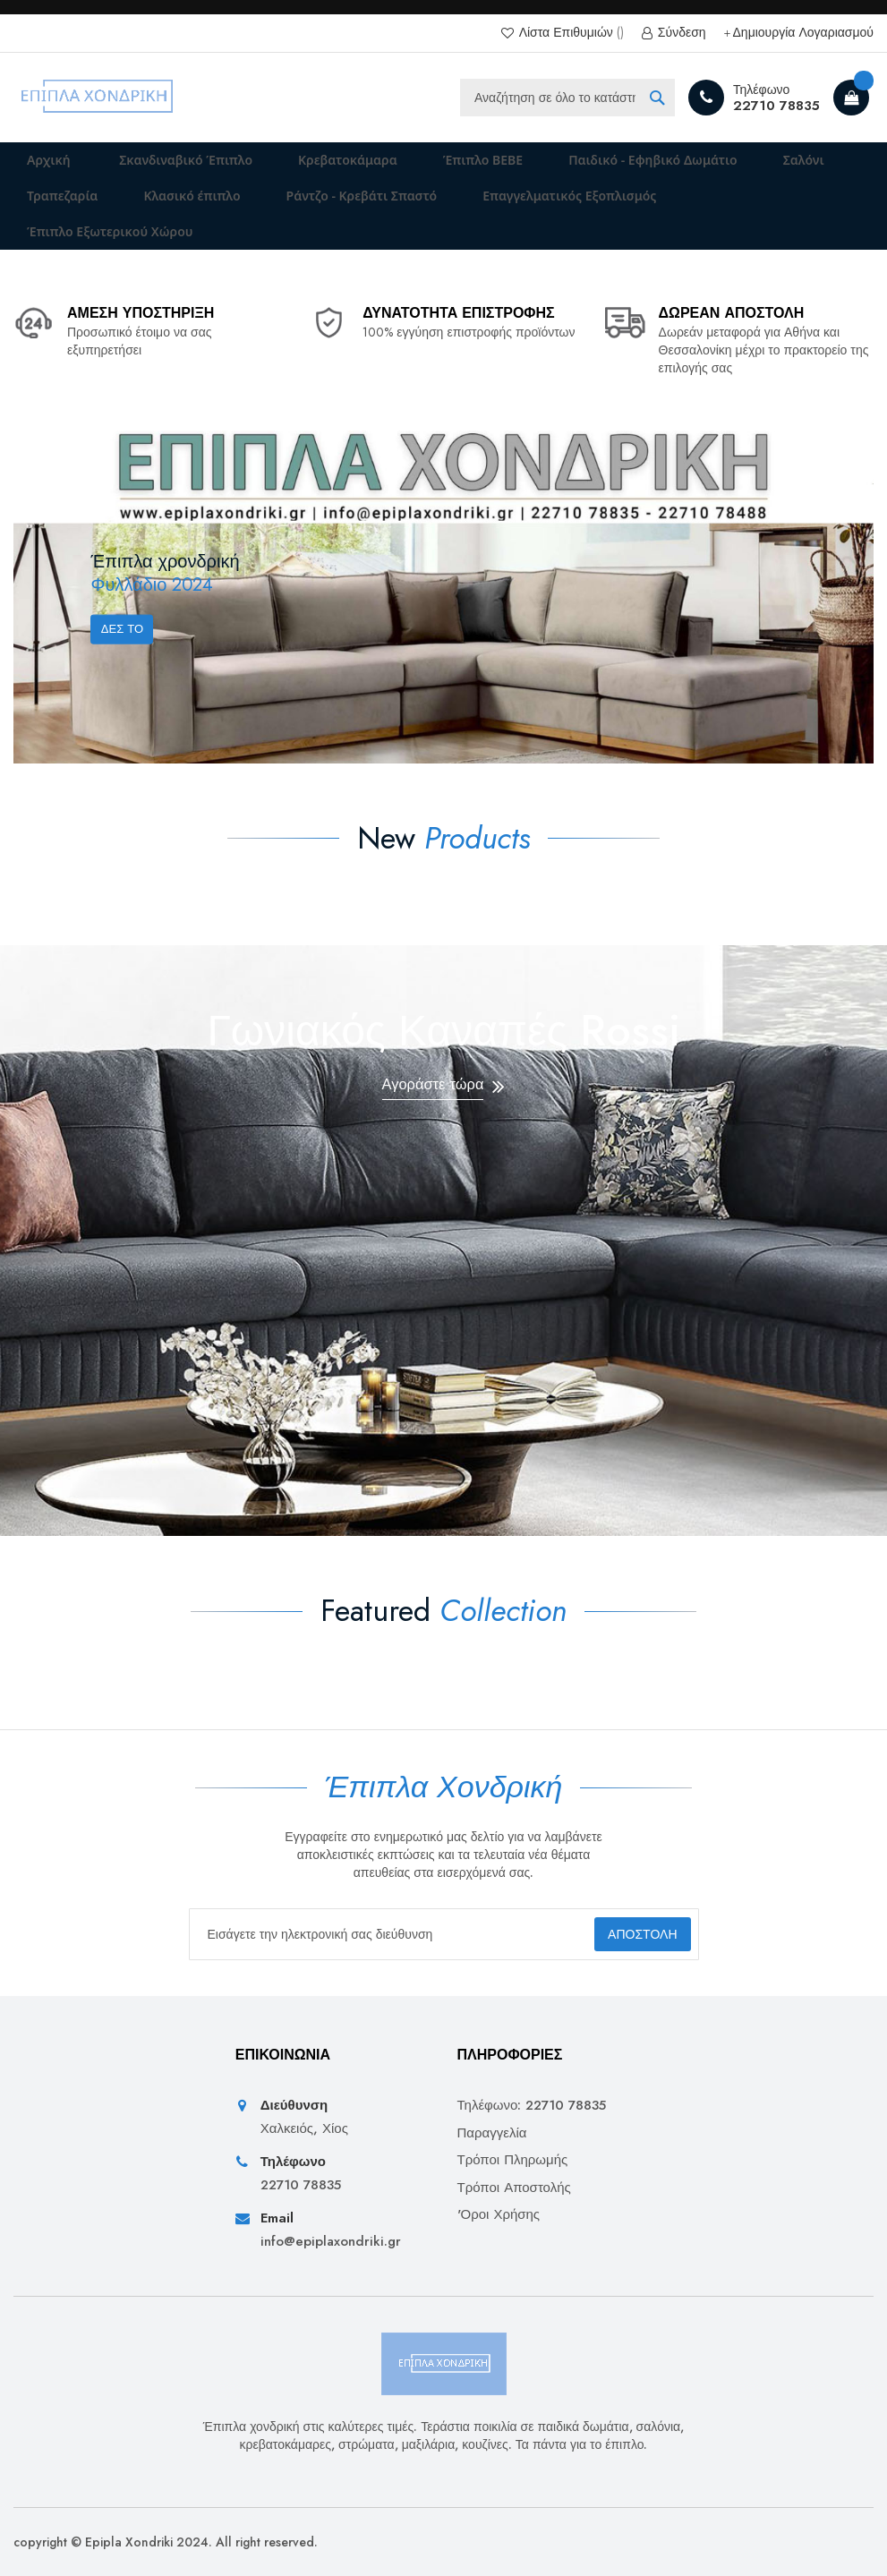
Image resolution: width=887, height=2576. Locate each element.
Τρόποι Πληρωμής (512, 2160)
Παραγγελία (492, 2133)
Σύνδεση (680, 32)
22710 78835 (776, 106)
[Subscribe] (626, 1934)
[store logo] (98, 97)
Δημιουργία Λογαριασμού (803, 32)
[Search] (657, 97)
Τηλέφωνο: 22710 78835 (532, 2105)
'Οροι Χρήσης (499, 2214)
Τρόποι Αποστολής (514, 2188)
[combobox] (567, 97)
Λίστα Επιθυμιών (570, 32)
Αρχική (37, 166)
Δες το (127, 667)
